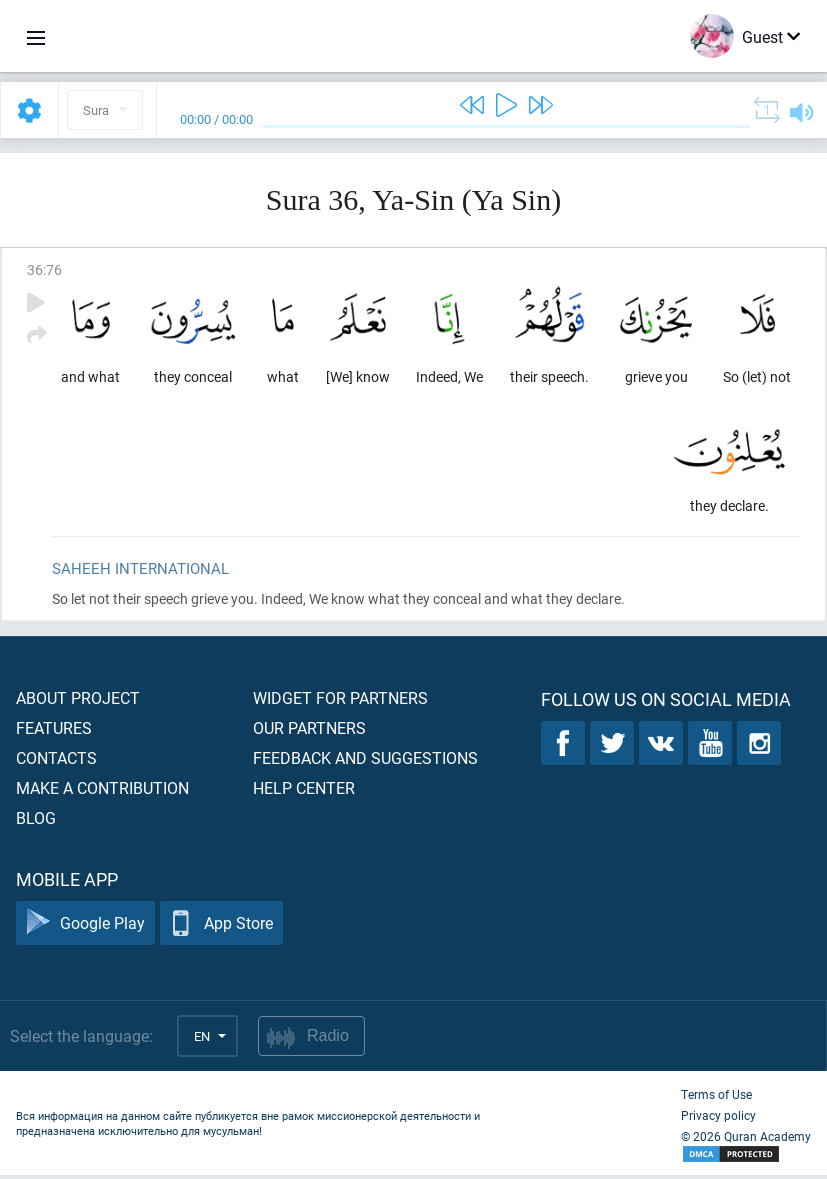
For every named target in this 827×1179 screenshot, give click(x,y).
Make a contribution (102, 791)
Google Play (85, 927)
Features (54, 731)
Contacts (56, 761)
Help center (304, 791)
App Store (221, 927)
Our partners (309, 731)
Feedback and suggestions (365, 761)
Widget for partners (340, 701)
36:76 (44, 269)
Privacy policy (718, 1119)
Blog (36, 821)
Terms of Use (716, 1098)
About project (78, 701)
